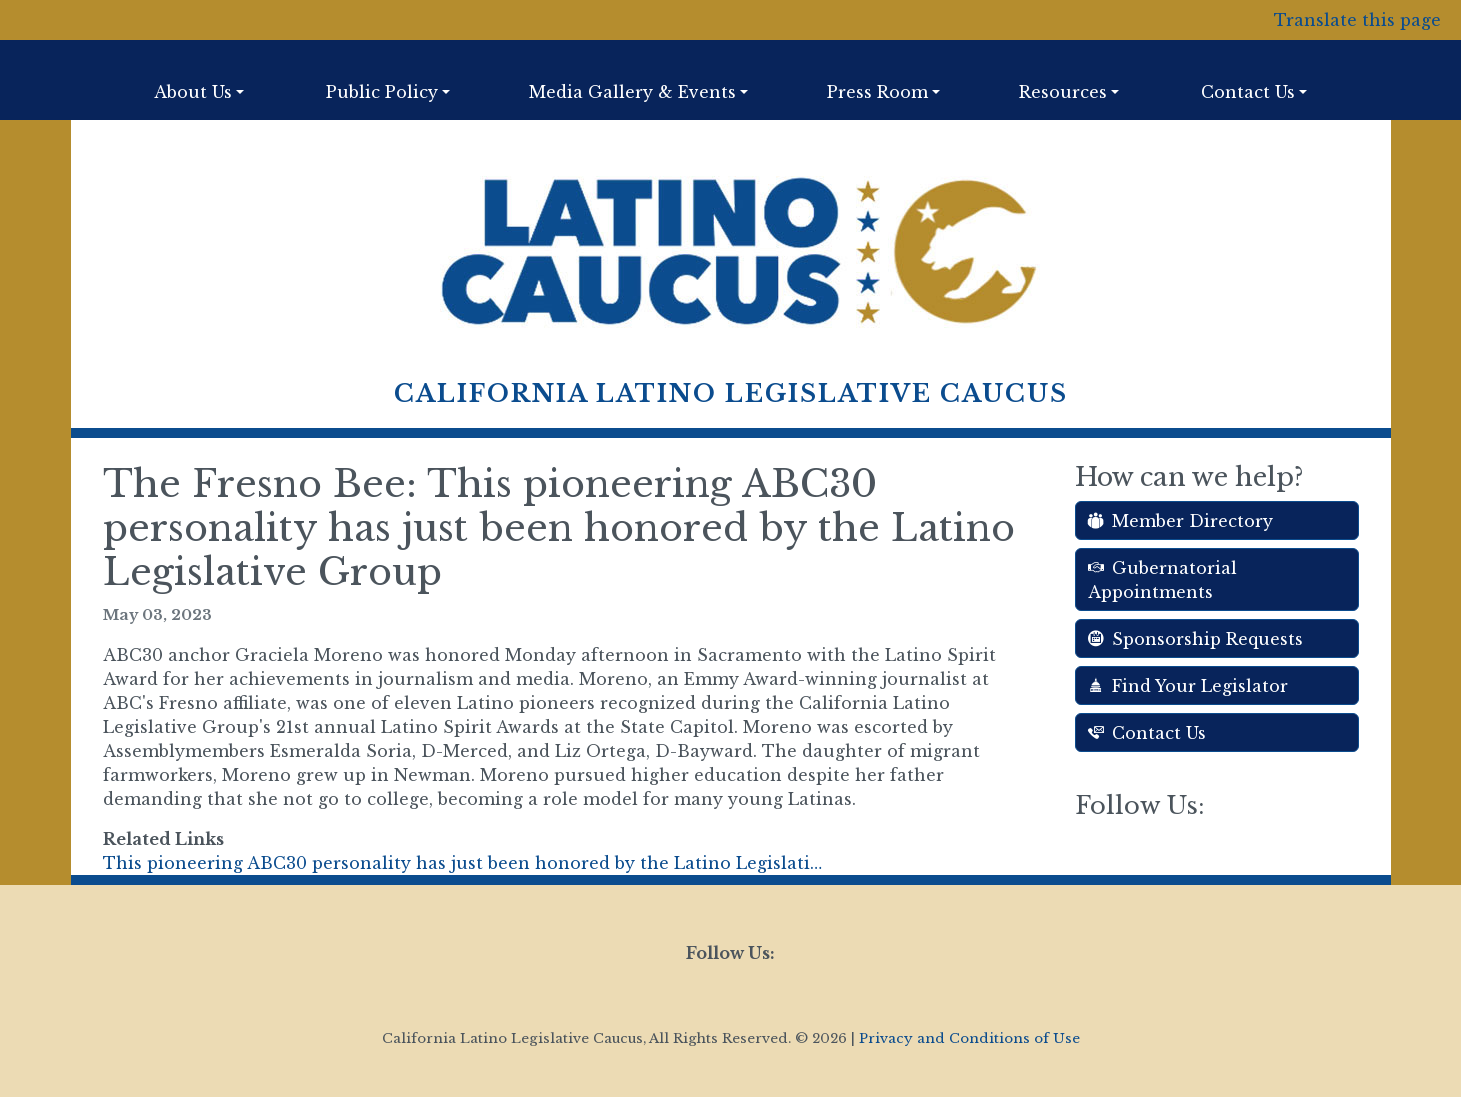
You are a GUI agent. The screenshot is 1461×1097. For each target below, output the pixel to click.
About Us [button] (193, 92)
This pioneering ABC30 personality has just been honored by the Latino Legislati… (462, 863)
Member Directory (1180, 521)
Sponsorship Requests (1195, 639)
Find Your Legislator (1188, 686)
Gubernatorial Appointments (1162, 580)
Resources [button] (1063, 92)
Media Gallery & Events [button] (632, 92)
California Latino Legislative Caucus (731, 393)
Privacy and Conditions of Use (969, 1038)
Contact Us (1147, 733)
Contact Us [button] (1248, 92)
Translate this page (1357, 20)
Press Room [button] (877, 92)
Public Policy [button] (382, 92)
